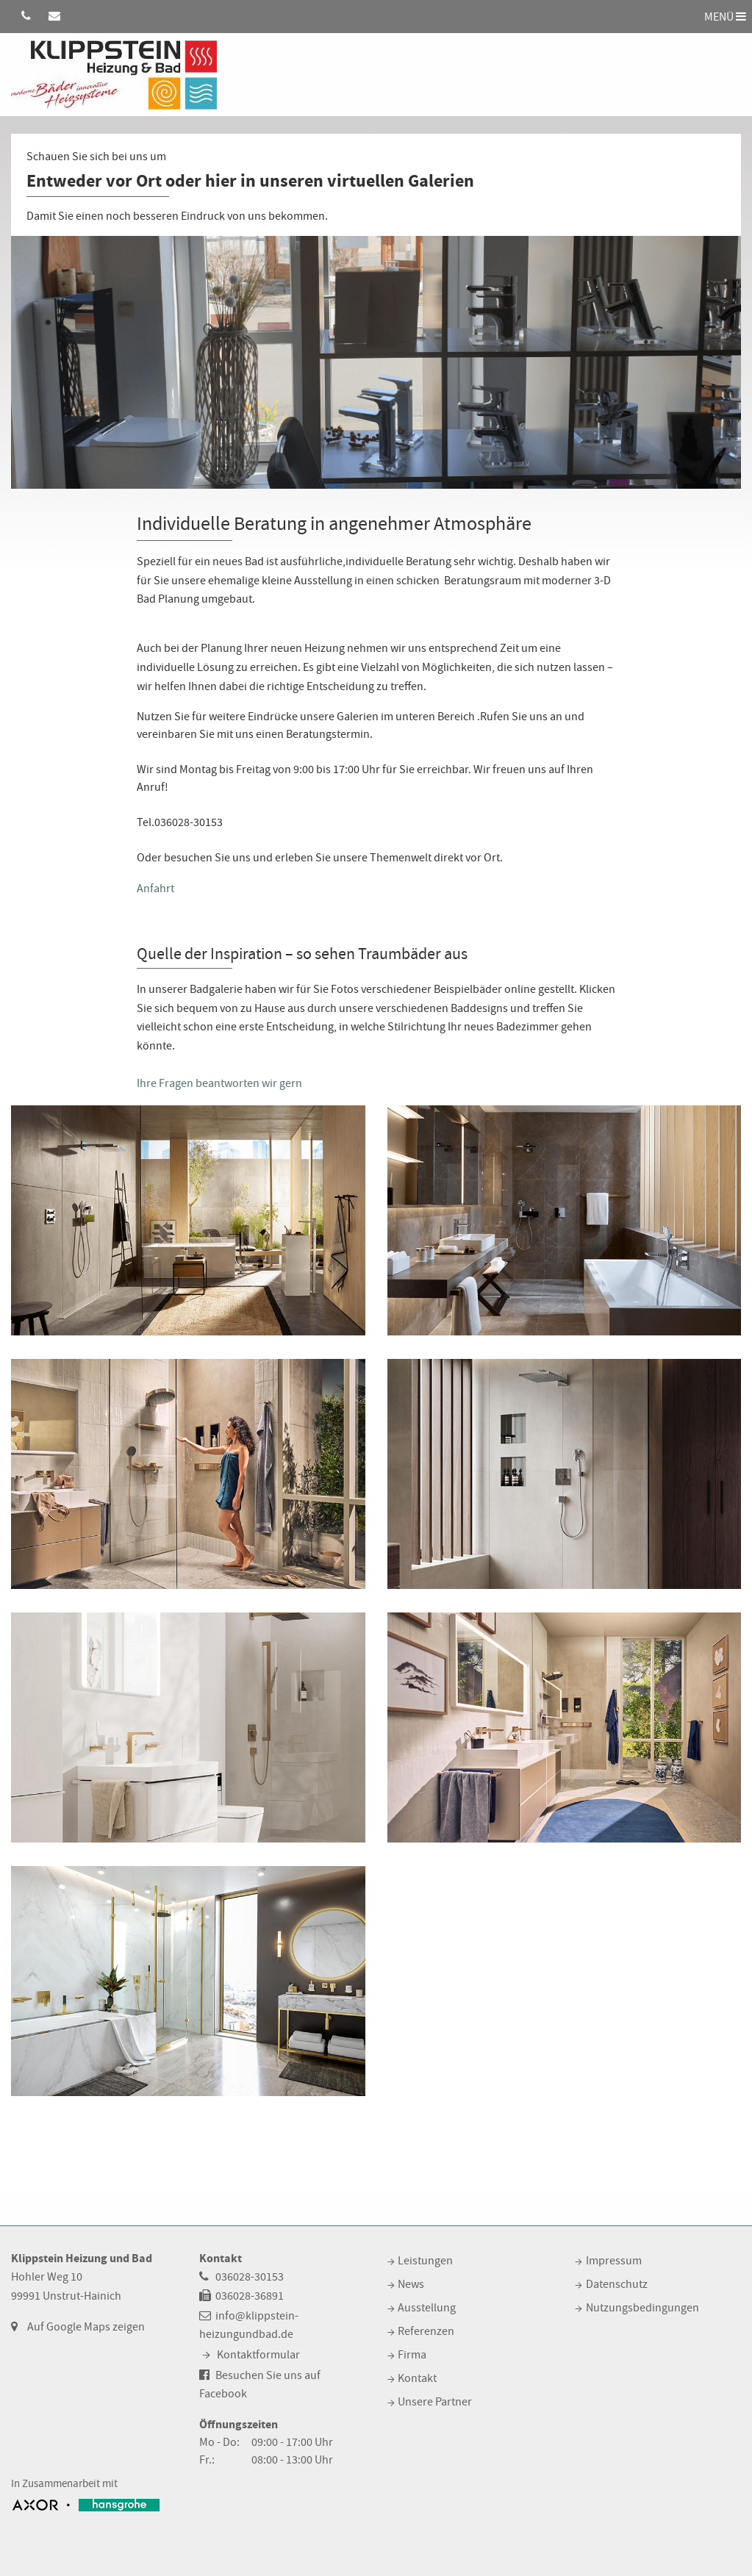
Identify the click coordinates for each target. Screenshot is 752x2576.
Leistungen (425, 2260)
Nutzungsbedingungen (642, 2307)
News (411, 2284)
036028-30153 (249, 2277)
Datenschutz (617, 2284)
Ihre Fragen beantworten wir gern (219, 1083)
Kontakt (417, 2378)
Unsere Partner (435, 2401)
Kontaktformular (258, 2354)
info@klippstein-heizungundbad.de (248, 2325)
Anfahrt (155, 888)
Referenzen (426, 2331)
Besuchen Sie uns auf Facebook (260, 2385)
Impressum (614, 2260)
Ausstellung (427, 2307)
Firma (412, 2354)
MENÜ (725, 16)
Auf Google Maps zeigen (86, 2327)
